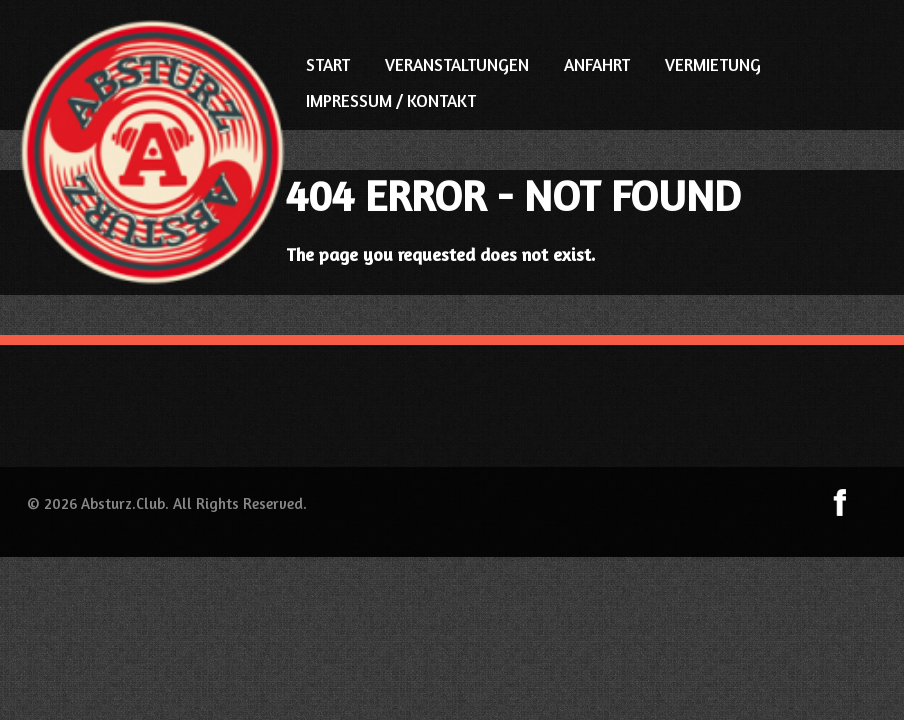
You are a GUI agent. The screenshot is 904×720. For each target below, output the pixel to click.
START (328, 64)
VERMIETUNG (713, 64)
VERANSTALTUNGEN (457, 64)
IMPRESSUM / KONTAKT (391, 100)
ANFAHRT (597, 64)
